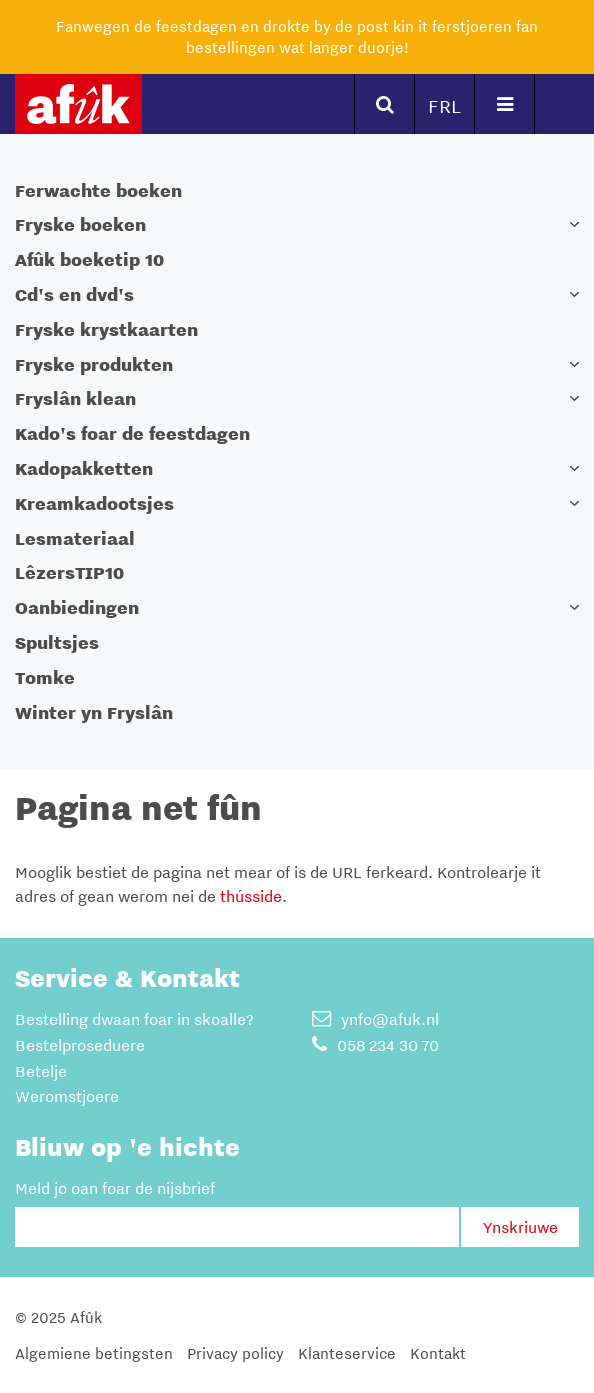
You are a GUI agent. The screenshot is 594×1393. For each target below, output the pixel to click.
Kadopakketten (84, 468)
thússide (251, 896)
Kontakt (438, 1353)
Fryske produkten (94, 364)
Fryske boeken (80, 224)
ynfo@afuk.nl (375, 1019)
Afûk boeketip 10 (89, 259)
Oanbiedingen (77, 607)
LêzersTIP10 (69, 572)
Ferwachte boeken (98, 190)
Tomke (45, 677)
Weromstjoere (67, 1096)
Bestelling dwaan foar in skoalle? (134, 1019)
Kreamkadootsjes (94, 503)
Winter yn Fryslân (94, 712)
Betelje (41, 1071)
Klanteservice (347, 1353)
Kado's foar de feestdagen (132, 433)
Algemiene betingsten (94, 1353)
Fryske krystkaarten (106, 329)
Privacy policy (235, 1353)
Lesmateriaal (75, 538)
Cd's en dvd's (74, 294)
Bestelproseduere (80, 1045)
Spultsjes (57, 642)
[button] (574, 224)
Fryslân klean (75, 398)
